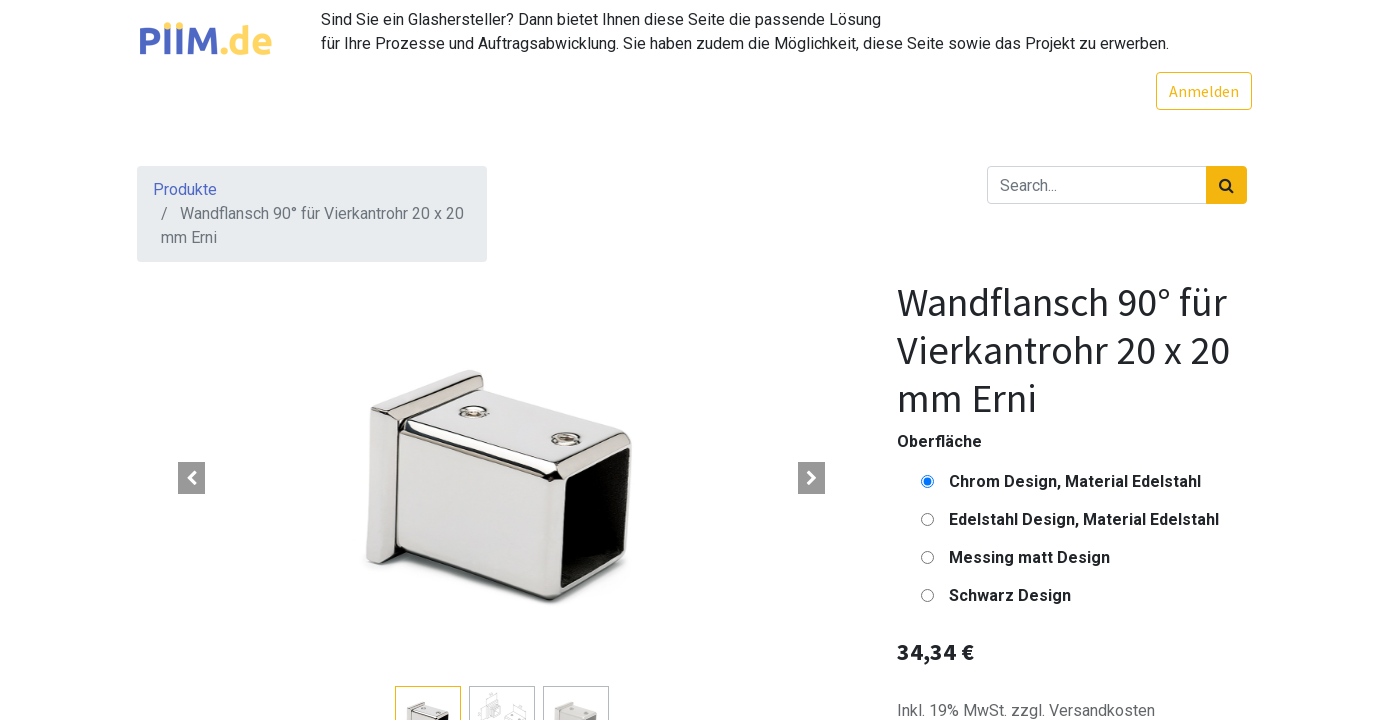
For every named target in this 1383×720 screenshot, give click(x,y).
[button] (192, 478)
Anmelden (1199, 91)
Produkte (185, 189)
